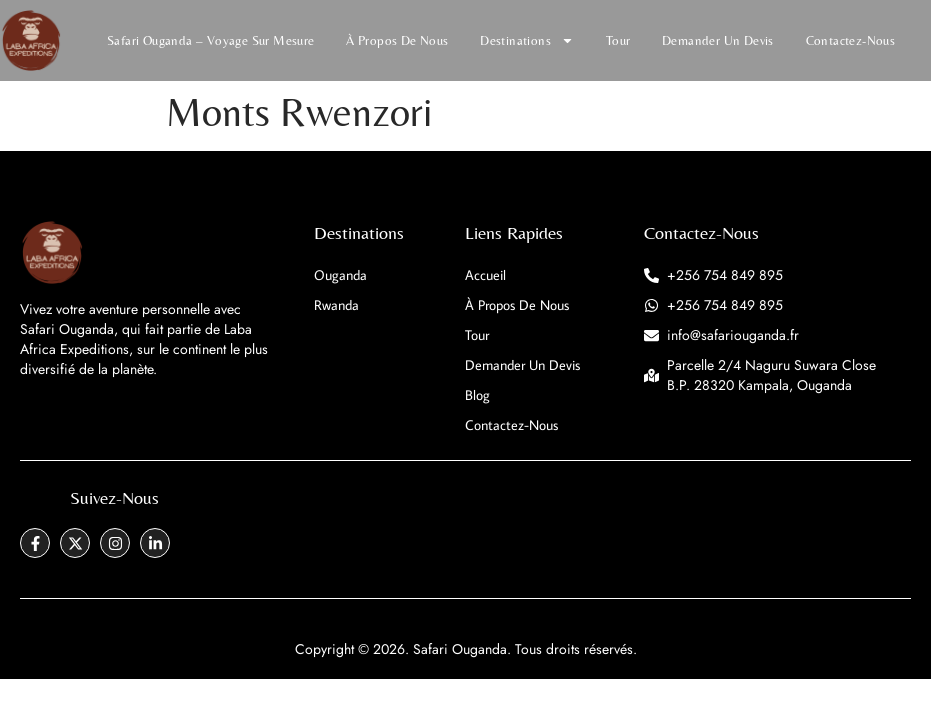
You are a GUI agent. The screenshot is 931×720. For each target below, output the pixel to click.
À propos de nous (397, 40)
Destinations (527, 40)
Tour (618, 40)
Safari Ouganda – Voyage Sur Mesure (211, 40)
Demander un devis (718, 40)
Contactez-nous (851, 40)
